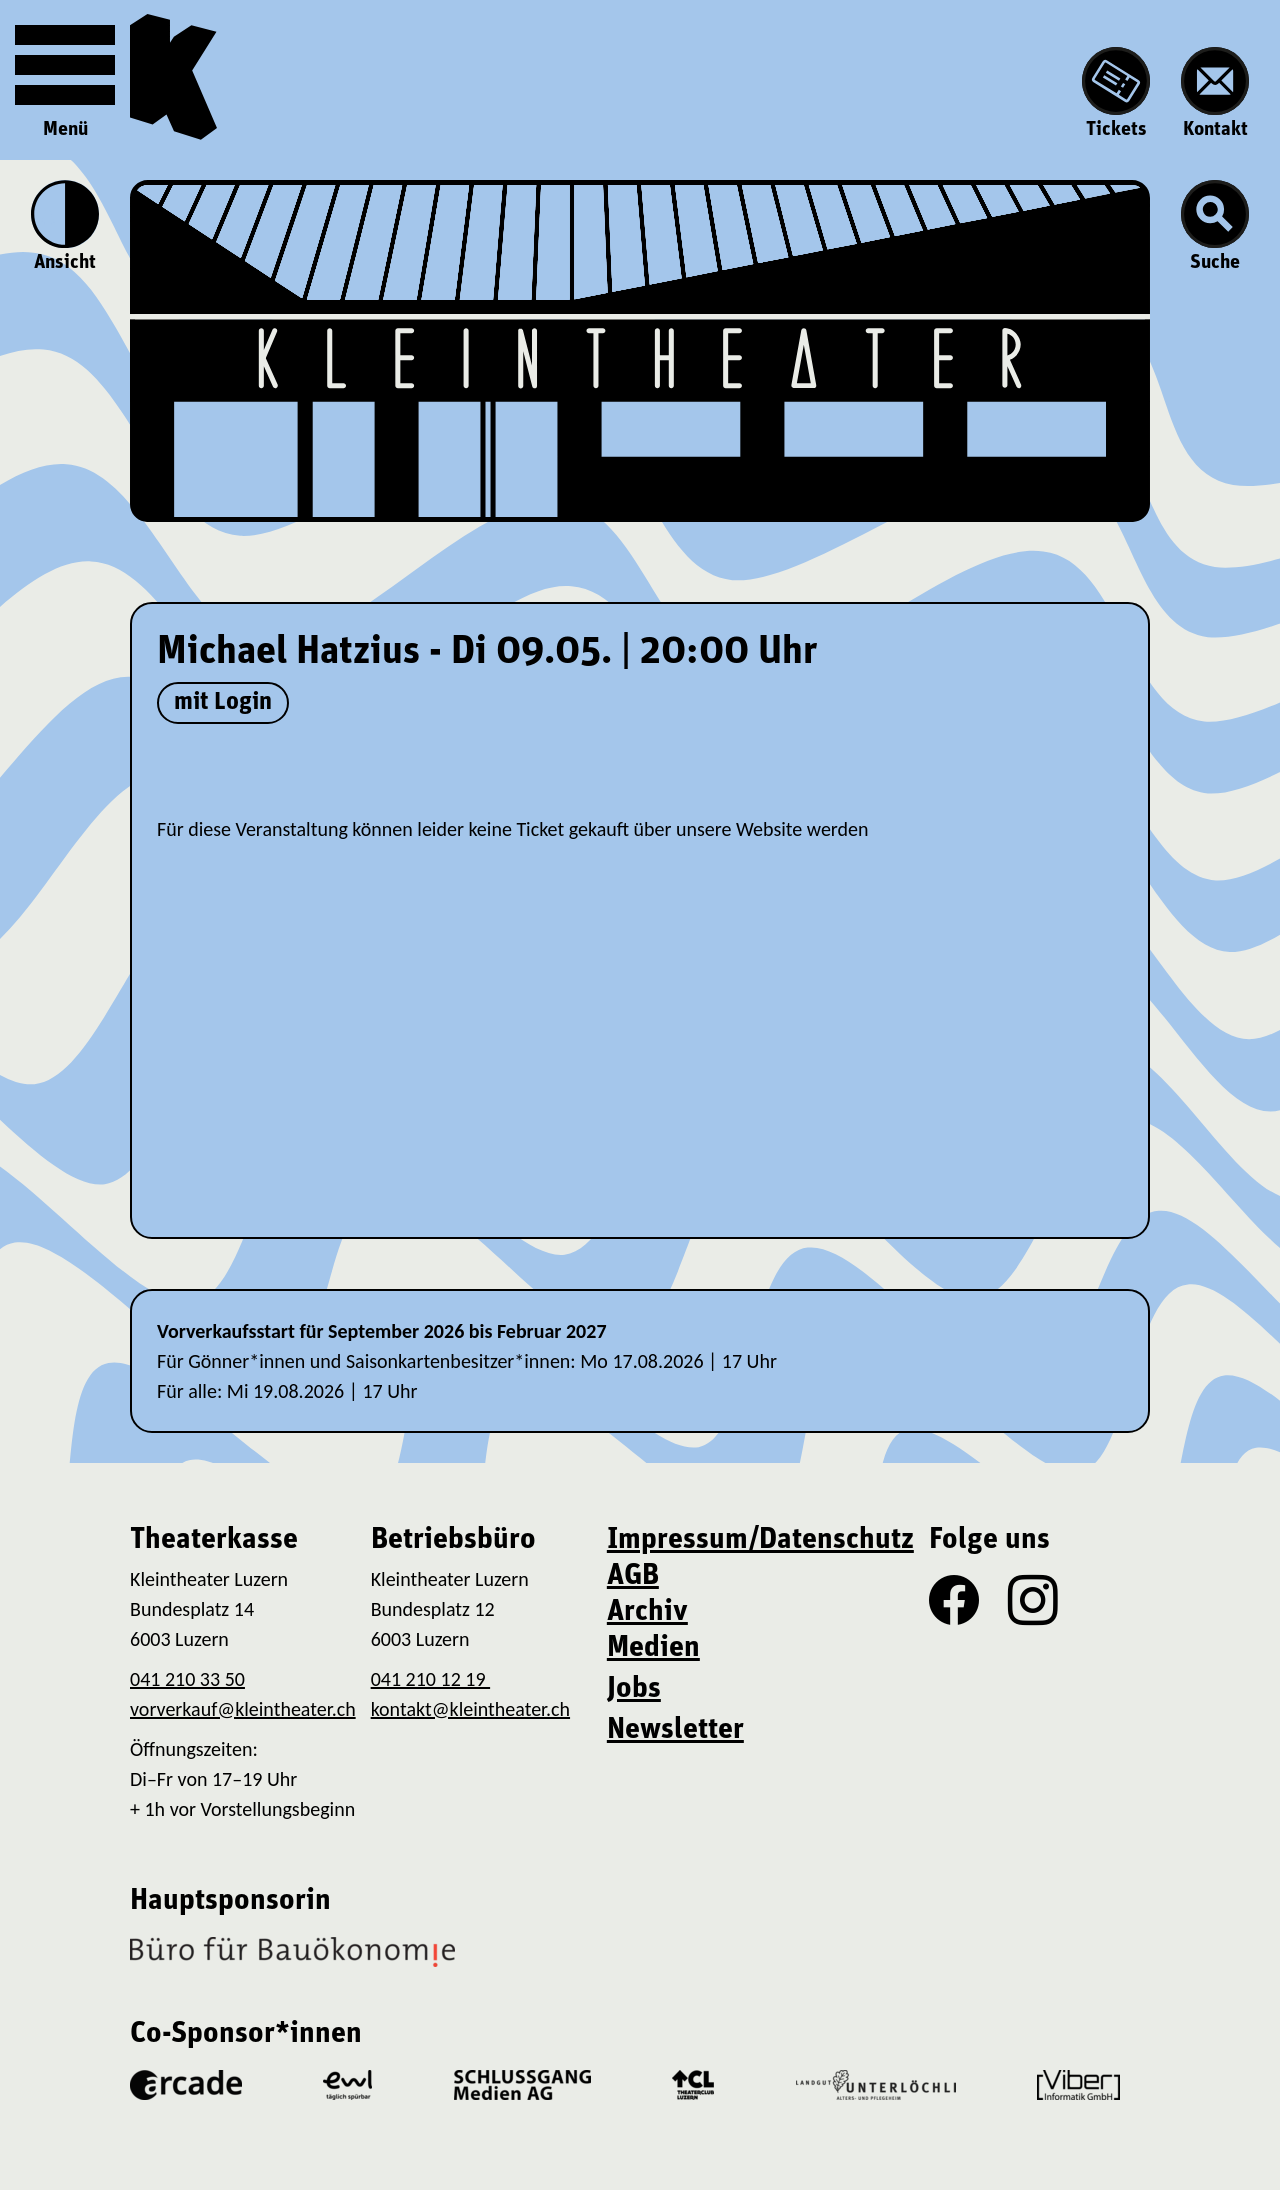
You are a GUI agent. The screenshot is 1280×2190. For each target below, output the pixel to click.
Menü (65, 77)
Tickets (1116, 93)
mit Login (223, 702)
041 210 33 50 (187, 1679)
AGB (633, 1576)
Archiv (647, 1612)
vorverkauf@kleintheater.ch (243, 1709)
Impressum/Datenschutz (760, 1540)
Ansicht (65, 226)
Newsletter (675, 1730)
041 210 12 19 (430, 1679)
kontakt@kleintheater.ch (470, 1709)
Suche (1215, 226)
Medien (653, 1648)
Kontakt (1215, 93)
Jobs (634, 1689)
